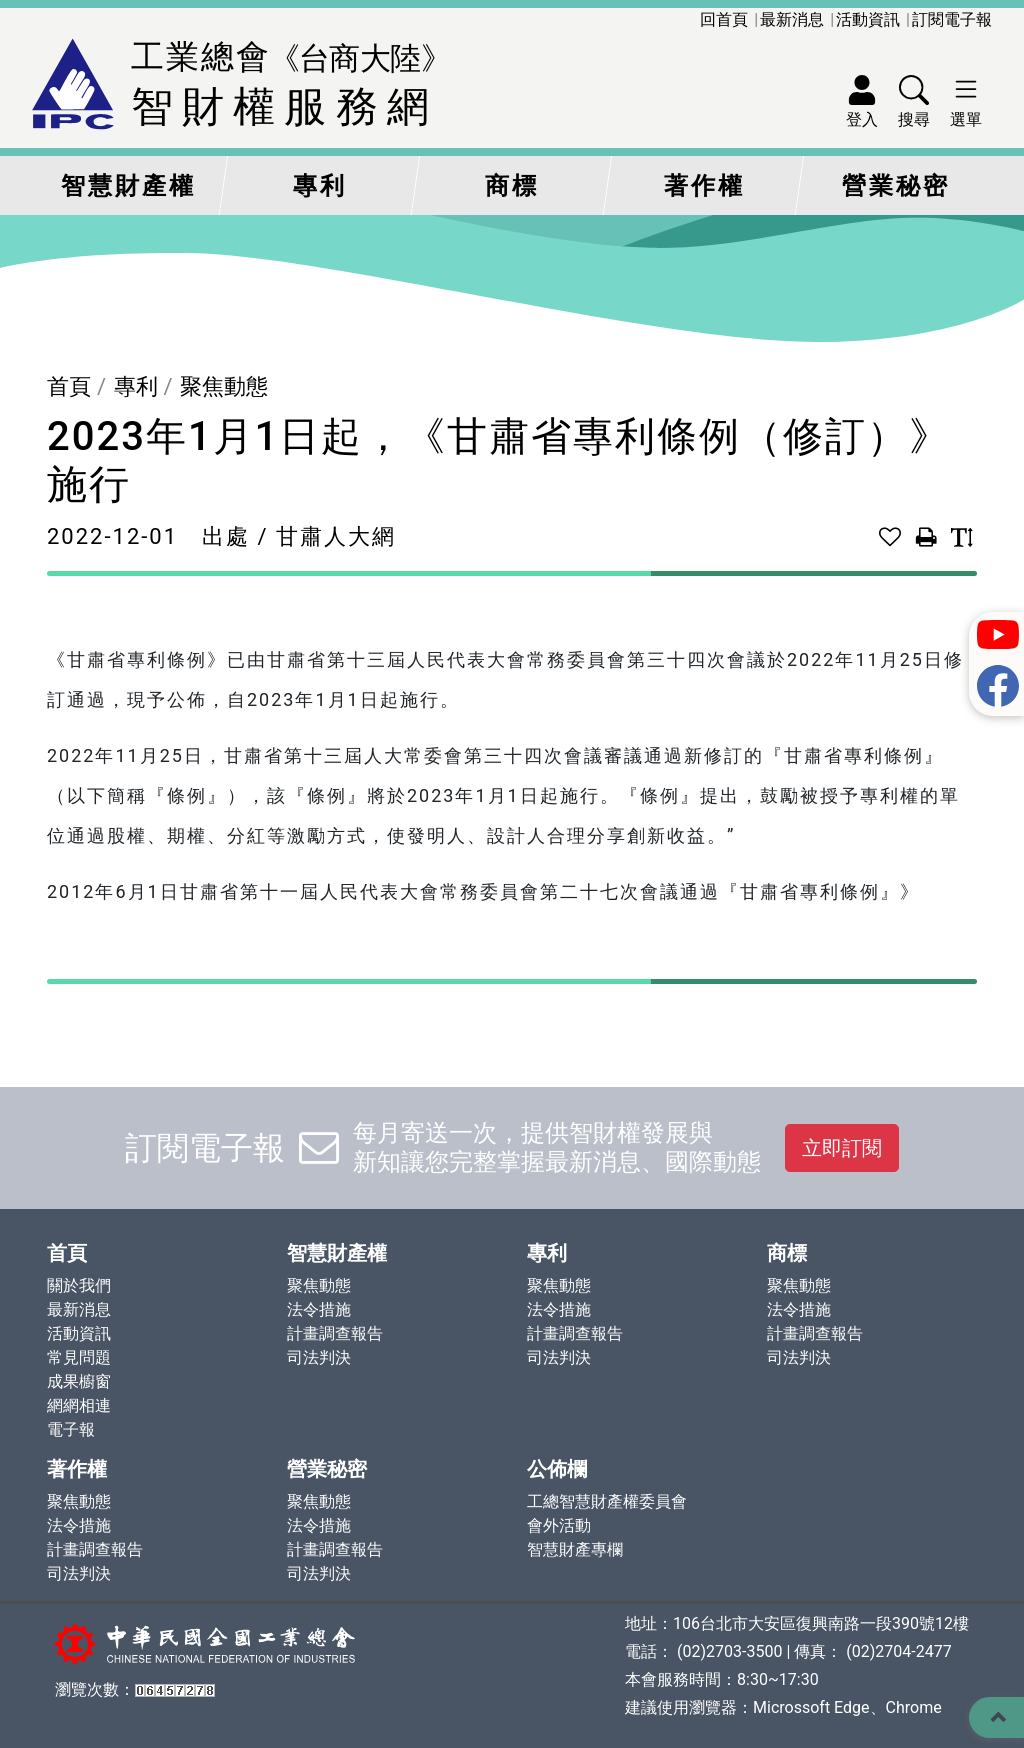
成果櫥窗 (79, 1381)
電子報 (71, 1429)
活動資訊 (868, 19)
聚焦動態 (224, 386)
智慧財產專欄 (575, 1549)
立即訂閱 (842, 1148)
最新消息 (792, 19)
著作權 (704, 186)
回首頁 (724, 19)
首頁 (69, 386)
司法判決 (319, 1357)
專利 (320, 186)
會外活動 (559, 1525)
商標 (512, 186)
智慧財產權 (128, 186)
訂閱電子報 (952, 19)
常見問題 (79, 1357)
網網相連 (79, 1405)
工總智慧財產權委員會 (607, 1501)
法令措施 (319, 1309)
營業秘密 (896, 186)
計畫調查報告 (335, 1333)
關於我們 (79, 1285)
